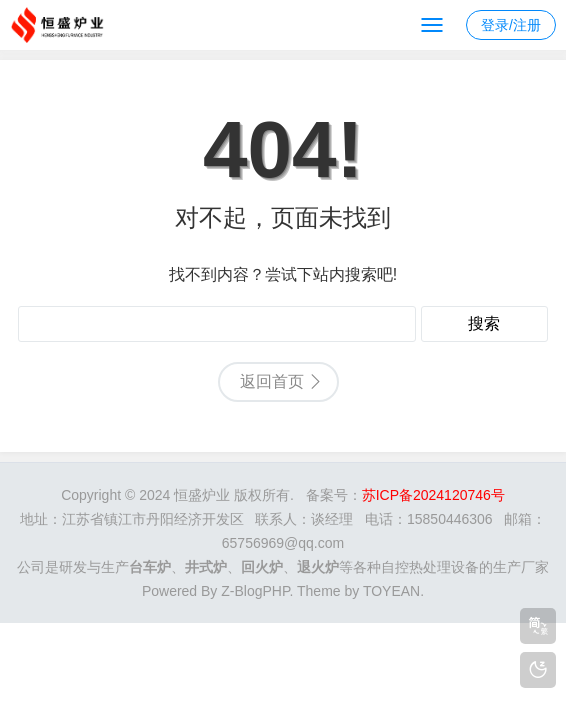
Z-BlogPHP (255, 591)
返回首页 (272, 381)
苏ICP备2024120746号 (433, 495)
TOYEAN (391, 591)
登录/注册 (511, 25)
